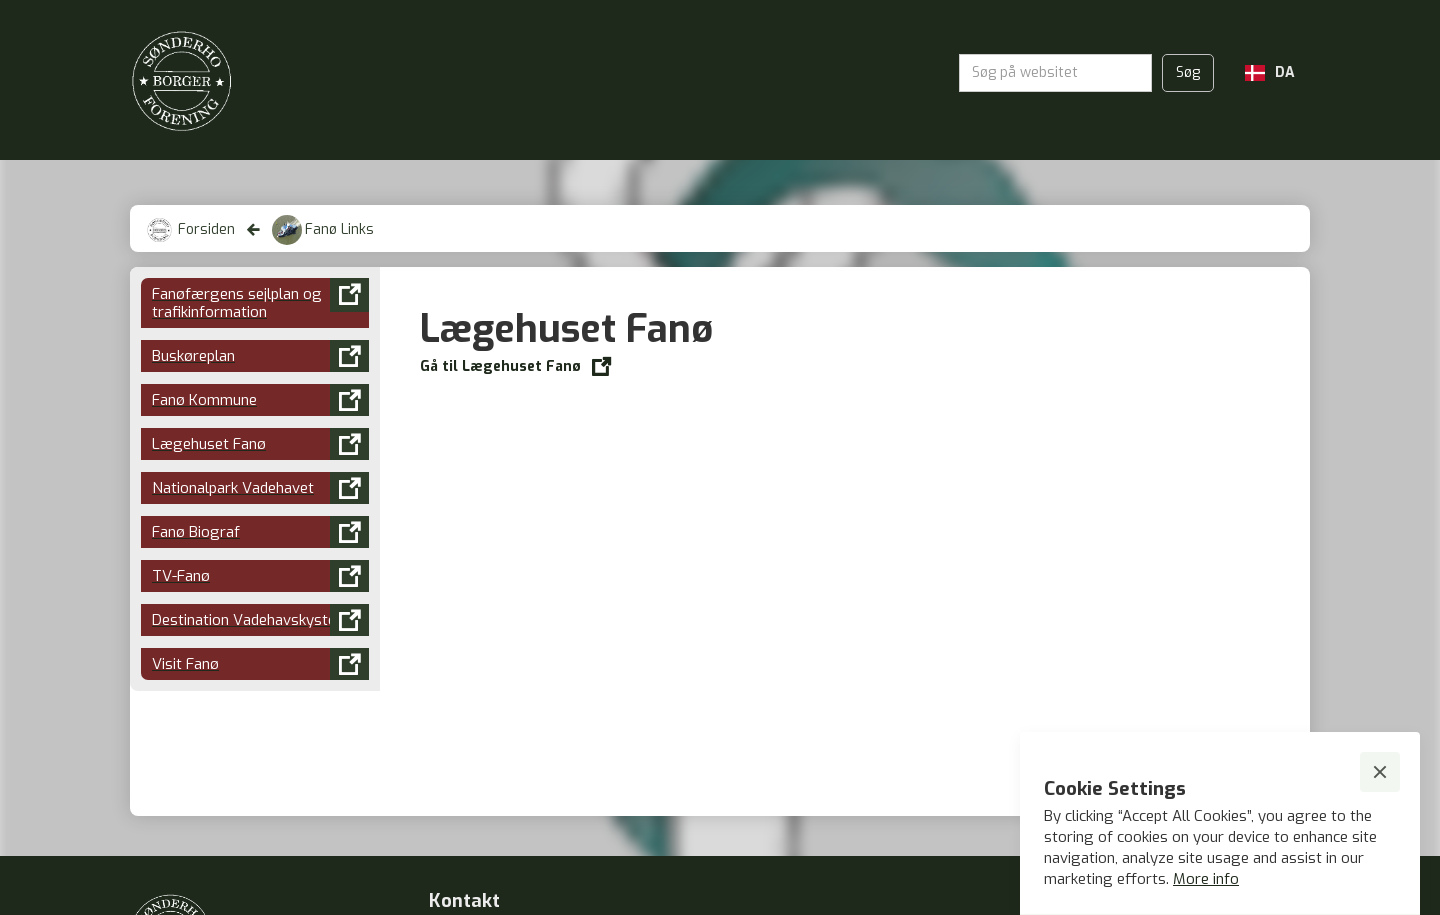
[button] (1270, 73)
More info (1206, 879)
